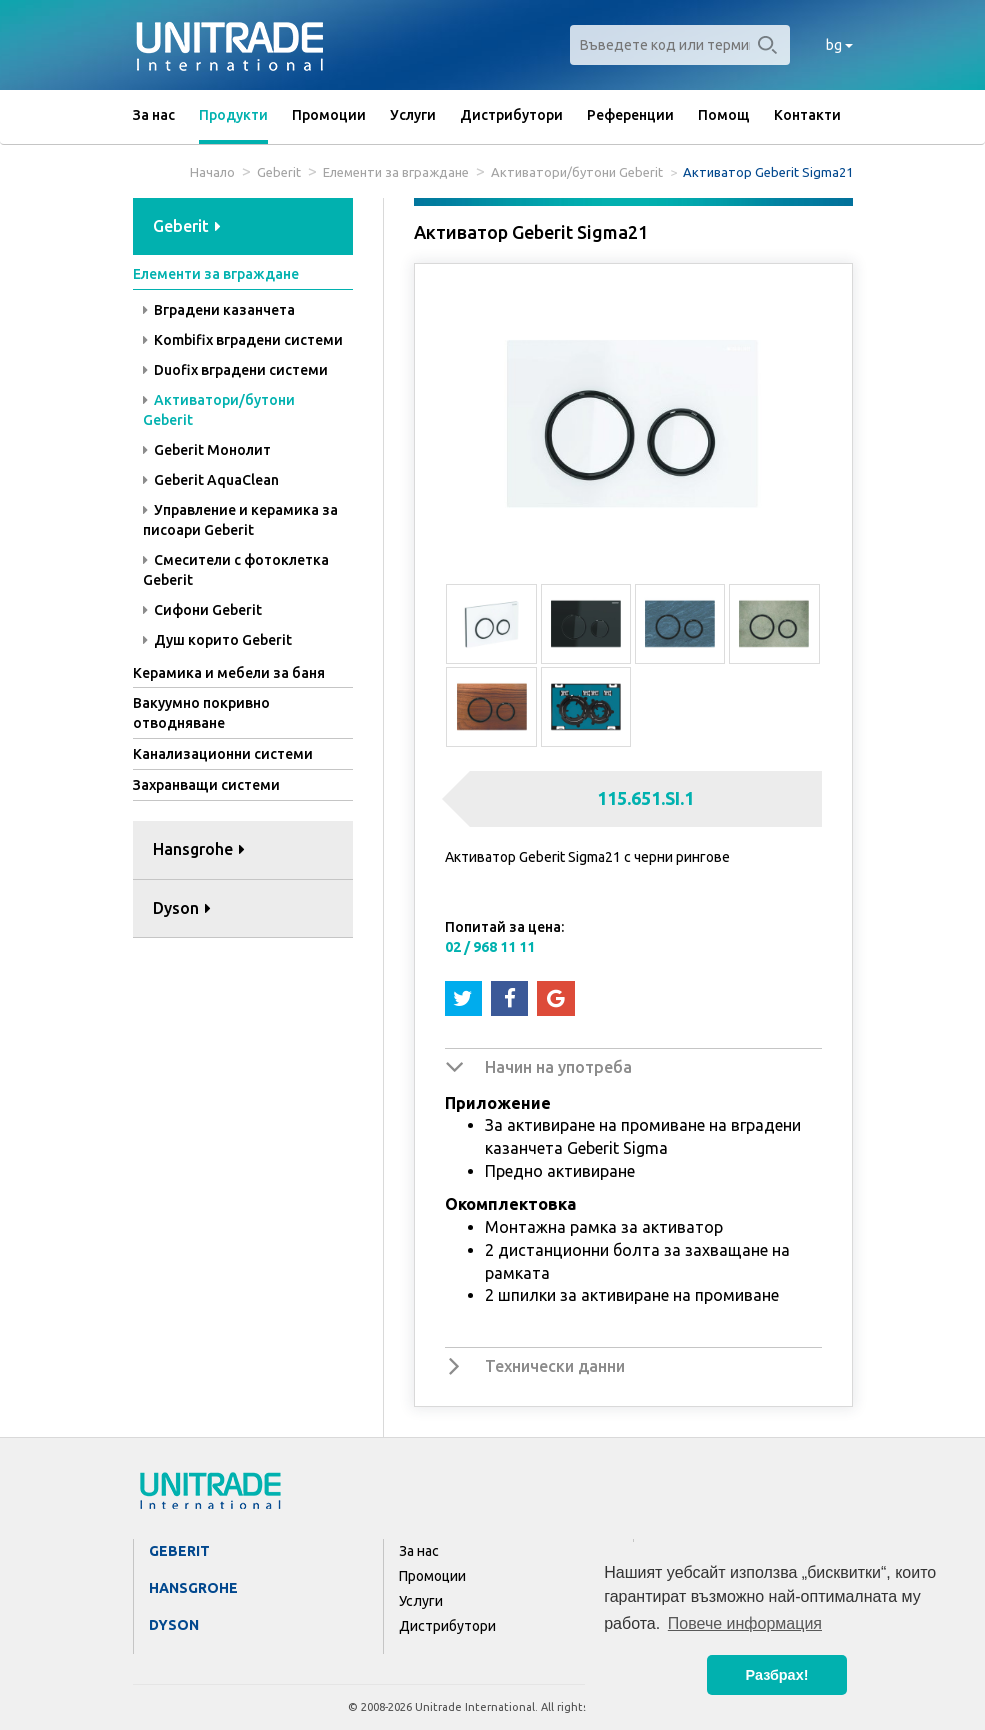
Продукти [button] (233, 115)
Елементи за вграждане (396, 172)
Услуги (413, 115)
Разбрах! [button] (777, 1675)
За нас (154, 115)
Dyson (174, 1625)
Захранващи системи (206, 785)
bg (839, 45)
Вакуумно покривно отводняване (201, 713)
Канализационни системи (223, 754)
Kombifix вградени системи (243, 340)
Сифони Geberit (202, 610)
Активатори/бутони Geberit (577, 172)
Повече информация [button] (745, 1623)
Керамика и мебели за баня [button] (229, 673)
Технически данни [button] (555, 1366)
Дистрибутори (511, 115)
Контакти (807, 115)
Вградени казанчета (219, 310)
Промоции (329, 115)
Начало (212, 172)
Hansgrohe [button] (199, 849)
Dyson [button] (182, 908)
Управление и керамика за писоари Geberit (240, 520)
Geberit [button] (187, 226)
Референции (630, 115)
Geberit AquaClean (211, 480)
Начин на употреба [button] (558, 1067)
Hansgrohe (193, 1588)
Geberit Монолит (207, 450)
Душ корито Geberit (217, 640)
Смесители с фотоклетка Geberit (236, 570)
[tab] (243, 227)
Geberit (279, 172)
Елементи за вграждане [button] (216, 274)
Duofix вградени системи (235, 370)
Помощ (724, 115)
